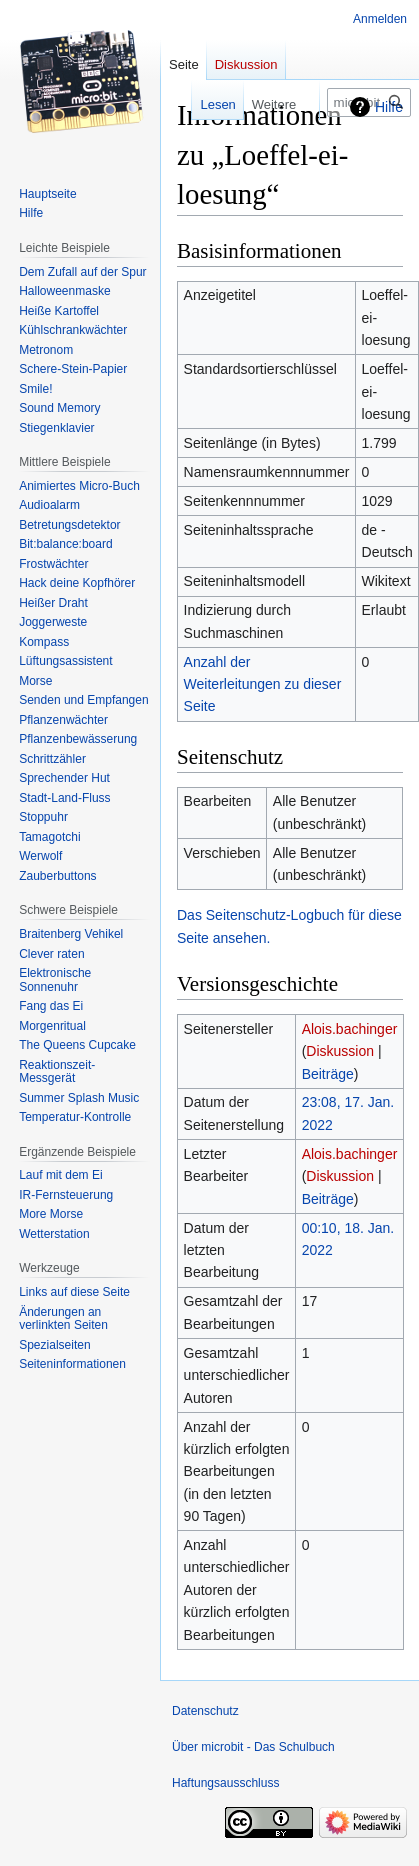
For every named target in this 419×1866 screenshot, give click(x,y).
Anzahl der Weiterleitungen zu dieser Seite (263, 684)
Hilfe (389, 107)
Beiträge (328, 1074)
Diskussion (340, 1051)
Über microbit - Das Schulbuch (253, 1747)
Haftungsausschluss (225, 1783)
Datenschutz (205, 1711)
